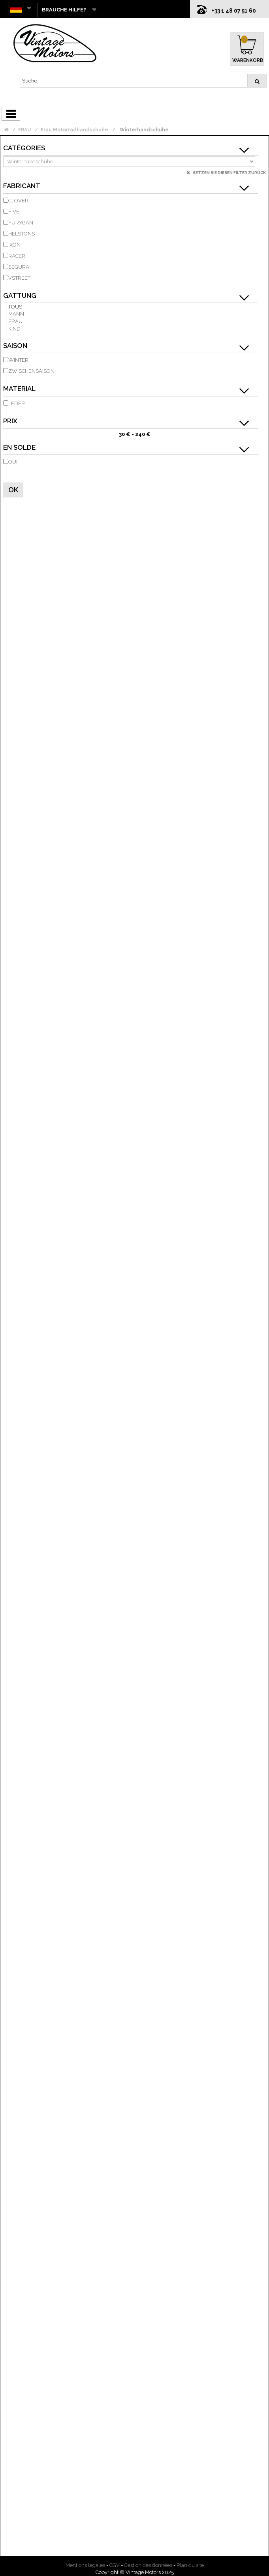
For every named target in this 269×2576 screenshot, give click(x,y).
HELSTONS (21, 234)
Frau (15, 321)
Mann (16, 314)
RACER (16, 256)
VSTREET (19, 278)
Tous (15, 307)
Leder (16, 403)
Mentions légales (85, 2565)
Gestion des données (148, 2565)
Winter (18, 360)
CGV (114, 2565)
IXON (14, 245)
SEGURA (18, 267)
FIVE (13, 212)
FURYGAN (20, 223)
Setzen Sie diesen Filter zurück (229, 172)
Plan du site (190, 2565)
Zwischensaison (31, 371)
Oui (12, 462)
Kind (14, 329)
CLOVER (18, 201)
